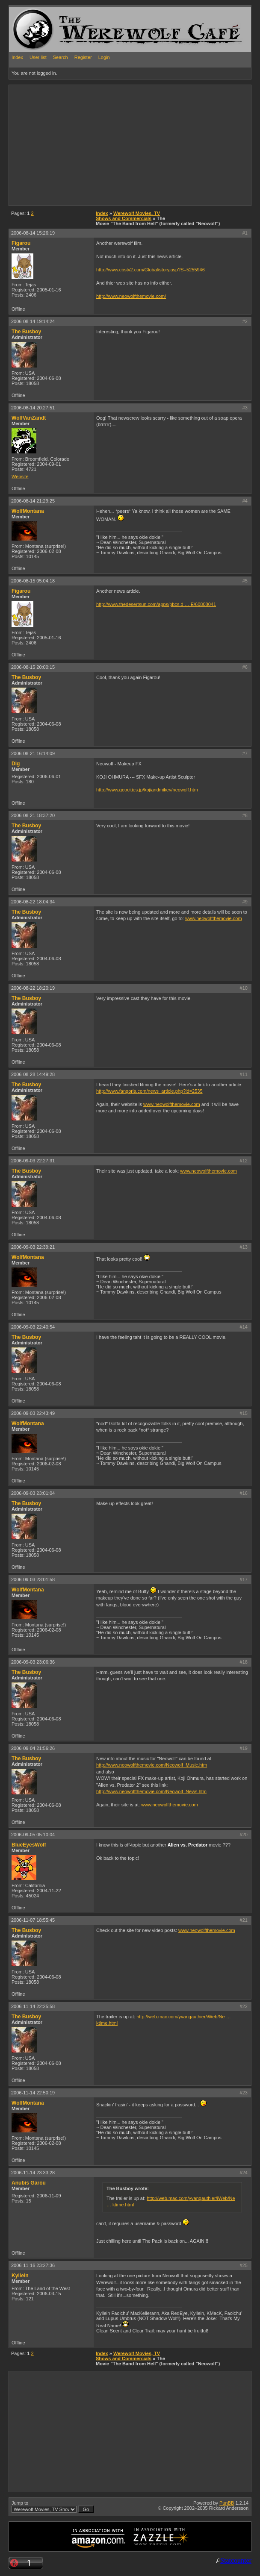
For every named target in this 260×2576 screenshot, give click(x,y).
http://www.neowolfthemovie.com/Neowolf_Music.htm (151, 1764)
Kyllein (20, 2276)
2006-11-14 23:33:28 (33, 2172)
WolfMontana (28, 511)
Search (60, 57)
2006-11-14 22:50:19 (33, 2092)
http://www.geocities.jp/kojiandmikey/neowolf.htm (147, 789)
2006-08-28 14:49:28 (33, 1074)
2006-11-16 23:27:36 (33, 2265)
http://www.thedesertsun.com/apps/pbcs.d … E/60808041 (156, 604)
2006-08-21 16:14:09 (33, 753)
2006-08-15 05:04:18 (33, 580)
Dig (16, 764)
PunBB (226, 2502)
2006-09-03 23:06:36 (33, 1661)
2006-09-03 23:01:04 (33, 1493)
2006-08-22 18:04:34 (33, 901)
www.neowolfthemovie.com (213, 918)
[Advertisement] (109, 145)
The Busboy (26, 332)
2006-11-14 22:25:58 (33, 2006)
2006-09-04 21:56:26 (33, 1748)
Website (20, 476)
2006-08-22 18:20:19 (33, 988)
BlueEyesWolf (29, 1845)
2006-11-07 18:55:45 (33, 1920)
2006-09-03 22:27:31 (33, 1160)
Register (83, 57)
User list (38, 57)
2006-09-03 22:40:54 (33, 1326)
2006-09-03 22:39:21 (33, 1247)
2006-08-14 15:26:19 (33, 232)
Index (17, 57)
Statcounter (235, 2560)
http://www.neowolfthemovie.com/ (131, 296)
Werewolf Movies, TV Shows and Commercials (128, 216)
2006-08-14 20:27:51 (33, 407)
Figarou (21, 243)
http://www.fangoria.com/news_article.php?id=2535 (149, 1091)
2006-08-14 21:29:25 (33, 500)
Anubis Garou (29, 2183)
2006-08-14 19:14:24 (33, 321)
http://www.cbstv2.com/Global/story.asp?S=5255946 (150, 269)
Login (104, 57)
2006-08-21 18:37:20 (33, 815)
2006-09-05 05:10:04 (33, 1834)
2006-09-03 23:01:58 (33, 1579)
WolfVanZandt (29, 418)
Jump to (53, 2506)
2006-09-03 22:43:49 (33, 1413)
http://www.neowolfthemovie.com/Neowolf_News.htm (151, 1791)
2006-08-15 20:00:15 (33, 667)
